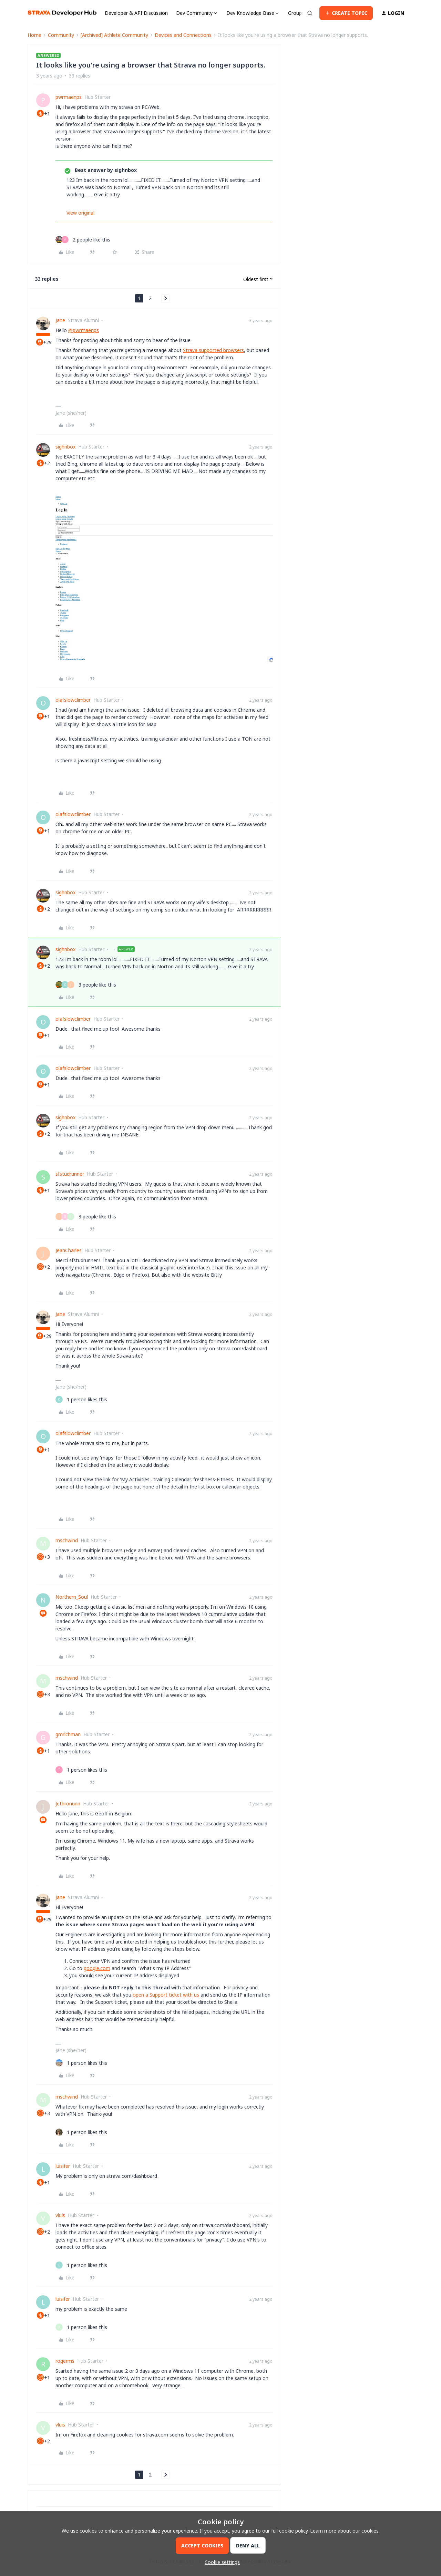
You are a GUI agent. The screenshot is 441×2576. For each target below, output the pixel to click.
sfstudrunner (69, 1174)
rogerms (64, 2361)
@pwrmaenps (83, 330)
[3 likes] (85, 984)
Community (61, 35)
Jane (60, 320)
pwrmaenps (68, 97)
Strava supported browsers (213, 350)
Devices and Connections (183, 35)
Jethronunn (67, 1803)
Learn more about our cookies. (345, 2530)
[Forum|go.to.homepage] (62, 13)
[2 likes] (82, 239)
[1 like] (81, 1399)
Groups (296, 13)
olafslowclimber (73, 700)
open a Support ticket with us (166, 1994)
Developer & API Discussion (136, 13)
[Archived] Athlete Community (114, 35)
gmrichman (68, 1734)
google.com (97, 1968)
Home (34, 35)
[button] (346, 13)
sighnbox (65, 446)
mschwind (66, 1540)
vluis (60, 2215)
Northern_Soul (71, 1597)
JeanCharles (68, 1250)
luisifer (62, 2166)
